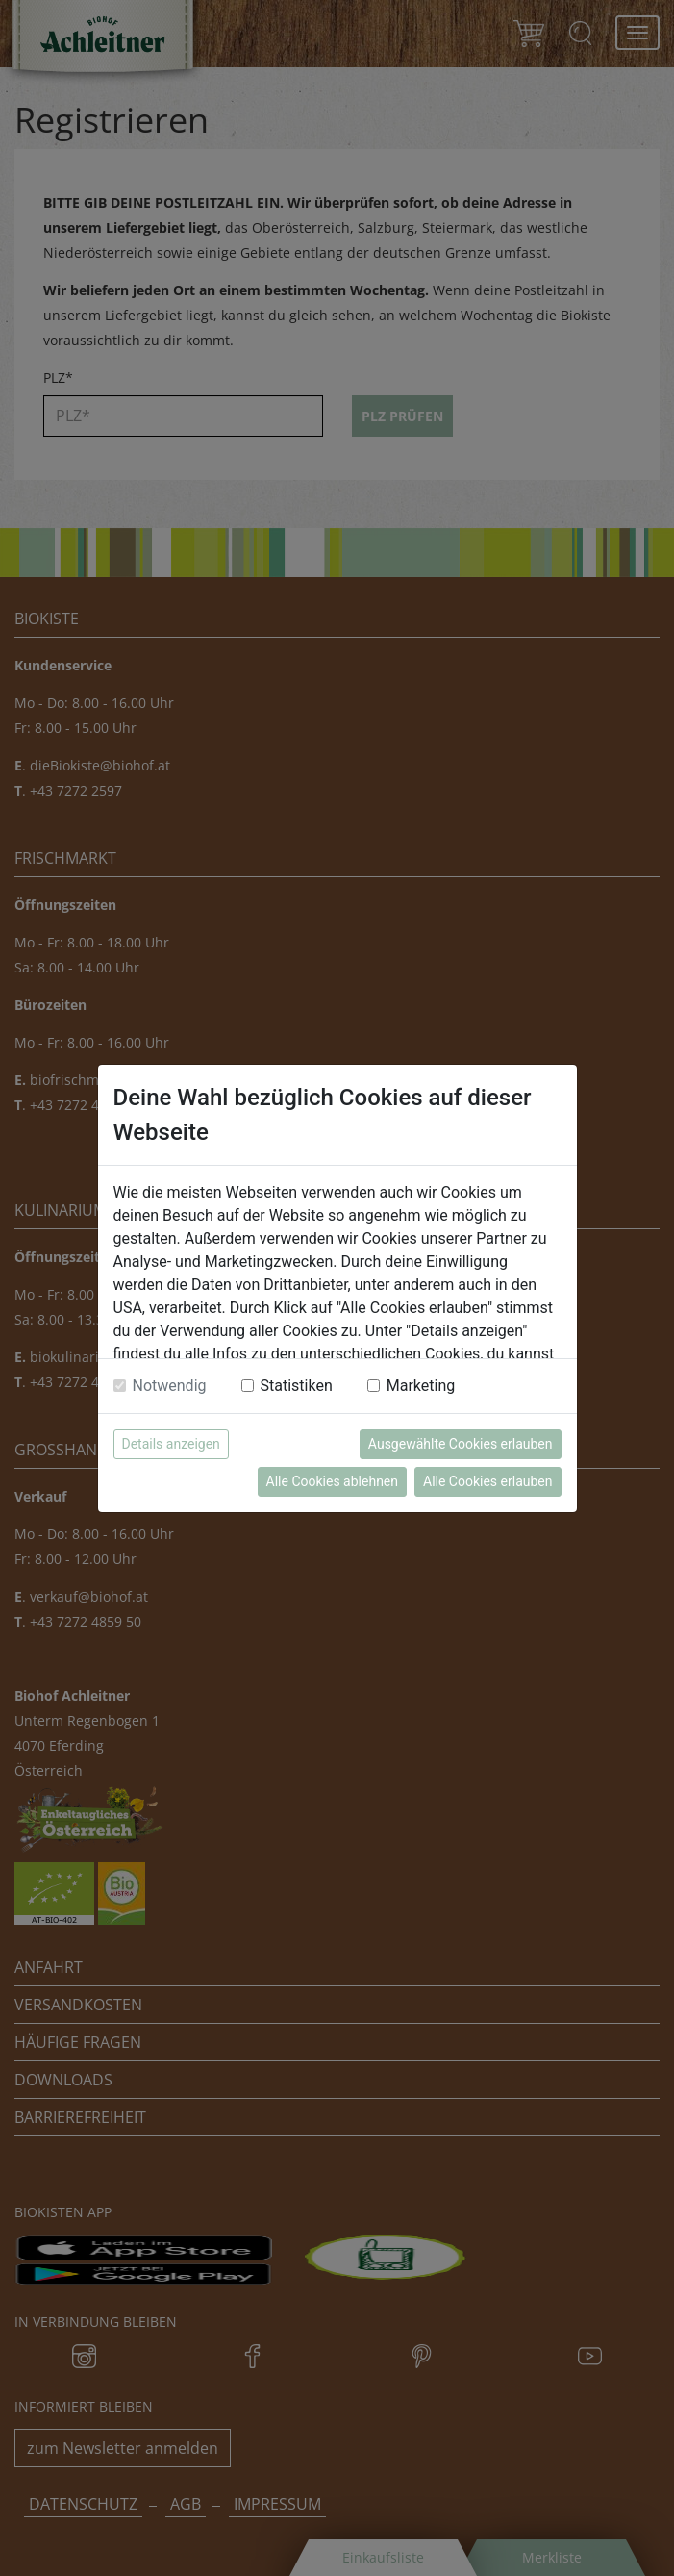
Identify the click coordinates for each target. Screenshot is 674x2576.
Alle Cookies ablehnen (332, 1481)
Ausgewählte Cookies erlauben (460, 1444)
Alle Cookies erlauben (487, 1481)
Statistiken (297, 1385)
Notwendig (170, 1385)
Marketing (421, 1385)
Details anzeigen (171, 1444)
